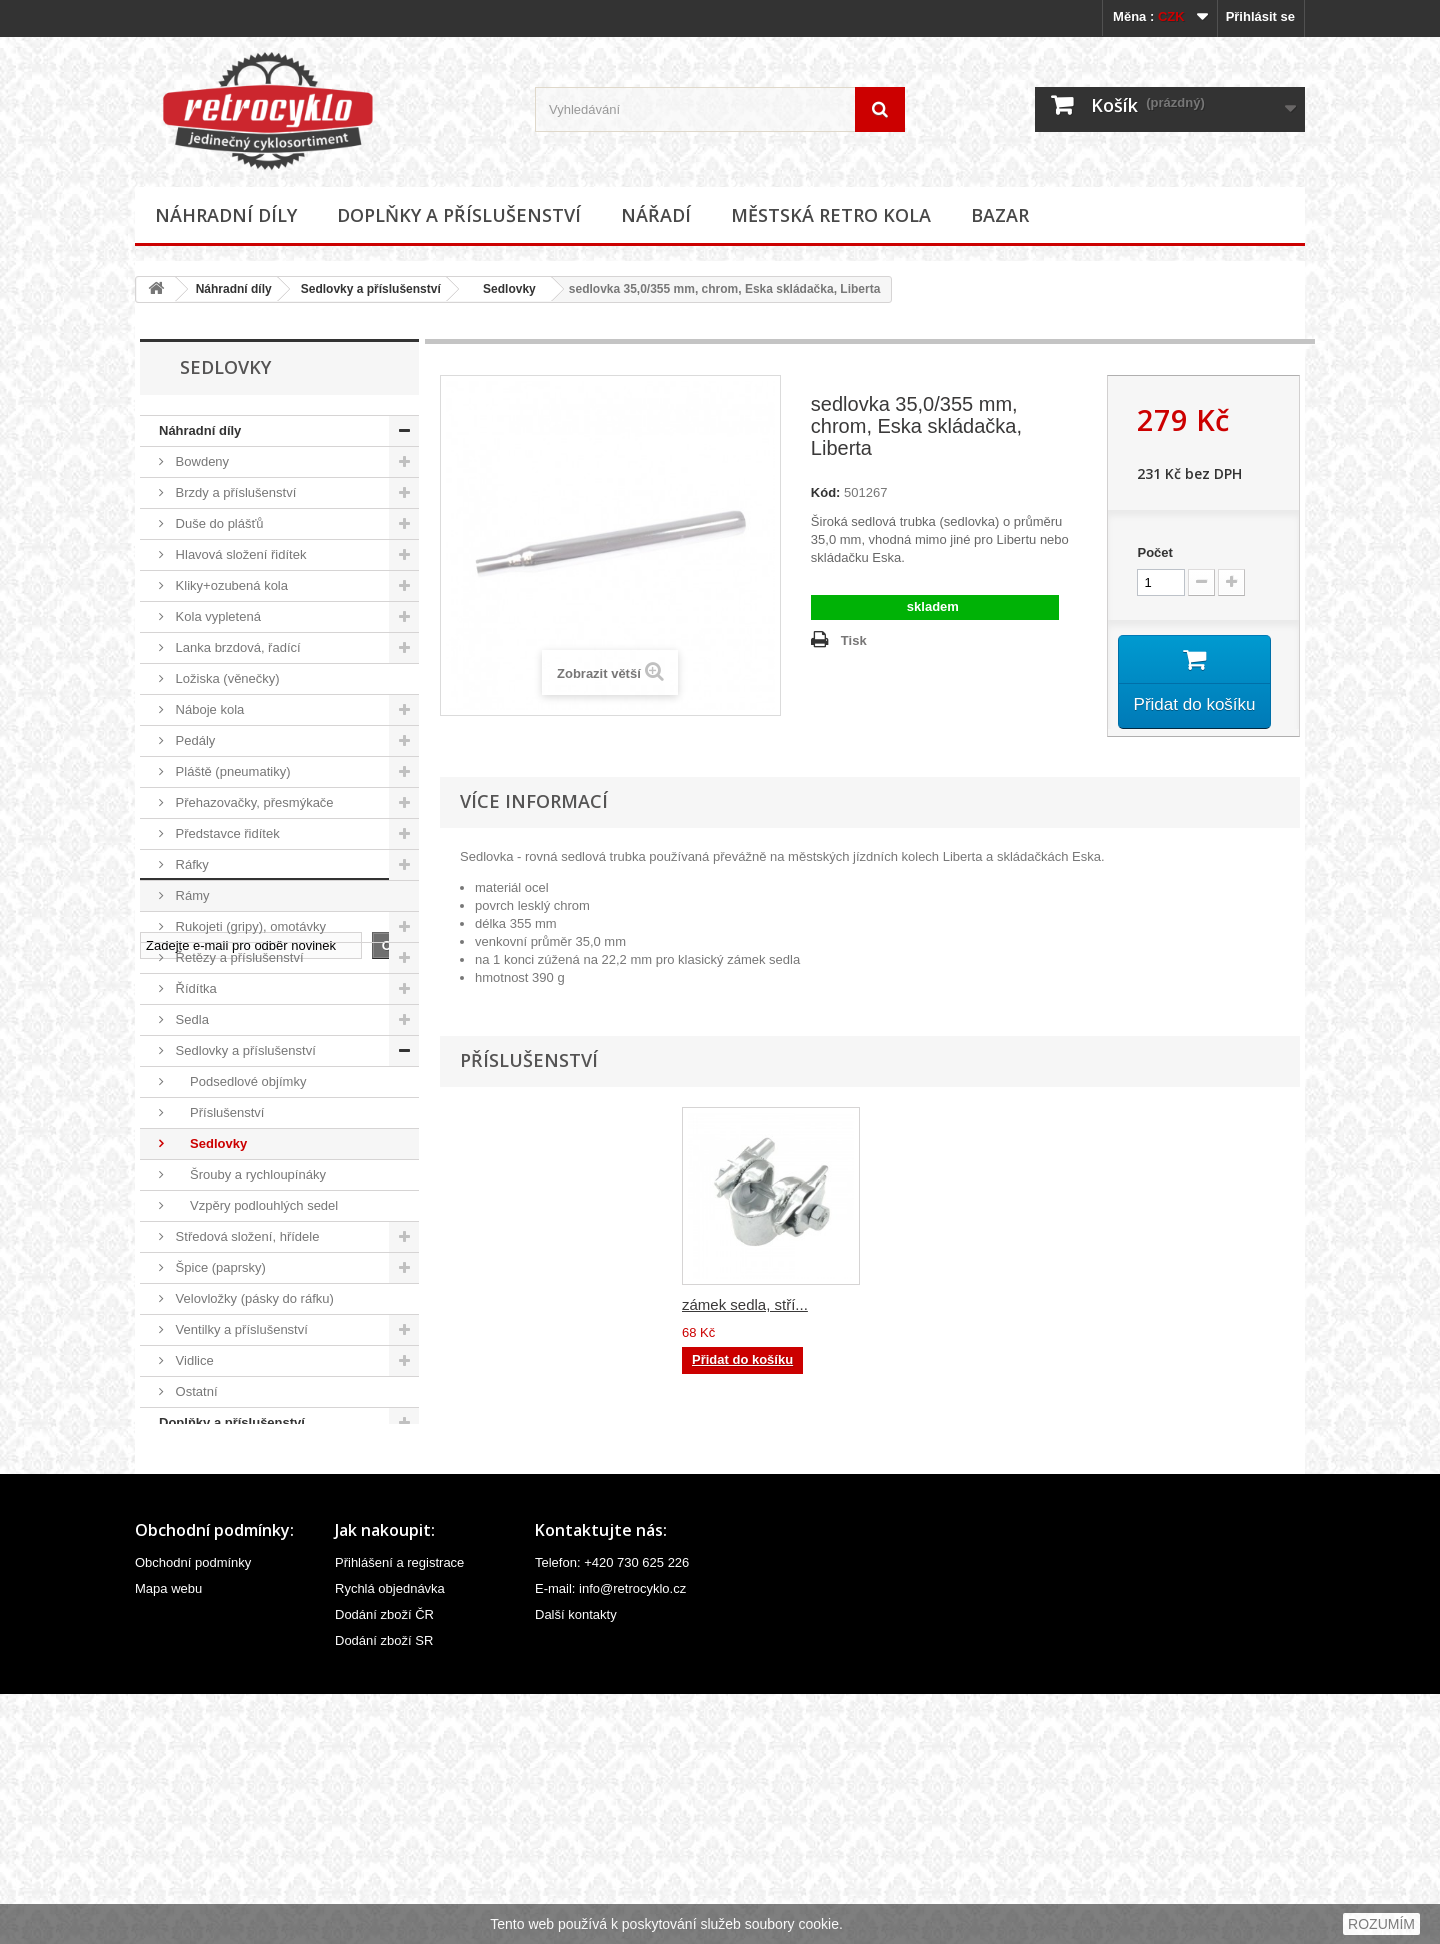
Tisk (854, 640)
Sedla (190, 1019)
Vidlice (193, 1360)
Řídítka (194, 988)
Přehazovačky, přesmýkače (253, 802)
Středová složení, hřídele (245, 1236)
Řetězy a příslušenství (238, 957)
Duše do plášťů (218, 523)
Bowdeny (200, 461)
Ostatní (195, 1391)
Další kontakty (576, 1864)
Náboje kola (208, 709)
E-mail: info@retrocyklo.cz (610, 1838)
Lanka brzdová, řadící (236, 647)
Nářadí (656, 215)
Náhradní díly (226, 215)
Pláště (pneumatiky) (231, 771)
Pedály (193, 740)
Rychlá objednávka (390, 1838)
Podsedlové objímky (239, 1081)
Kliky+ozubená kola (230, 585)
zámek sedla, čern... (749, 1308)
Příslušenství (218, 1112)
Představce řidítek (226, 833)
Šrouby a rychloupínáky (249, 1174)
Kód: (826, 492)
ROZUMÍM (1381, 1924)
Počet (1154, 552)
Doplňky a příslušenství (459, 215)
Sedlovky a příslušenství (371, 289)
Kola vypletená (216, 616)
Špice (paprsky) (219, 1267)
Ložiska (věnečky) (226, 678)
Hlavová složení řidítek (239, 554)
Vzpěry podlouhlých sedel (255, 1205)
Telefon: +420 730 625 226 (612, 1812)
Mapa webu (168, 1838)
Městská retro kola (831, 215)
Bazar (1000, 215)
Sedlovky (503, 289)
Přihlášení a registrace (399, 1812)
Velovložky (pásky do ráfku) (253, 1298)
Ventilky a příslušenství (240, 1329)
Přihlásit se (1260, 16)
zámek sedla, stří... (943, 1308)
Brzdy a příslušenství (234, 492)
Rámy (191, 895)
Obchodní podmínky (193, 1812)
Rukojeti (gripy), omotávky (249, 926)
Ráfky (190, 864)
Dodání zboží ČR (384, 1864)
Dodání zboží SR (384, 1890)
